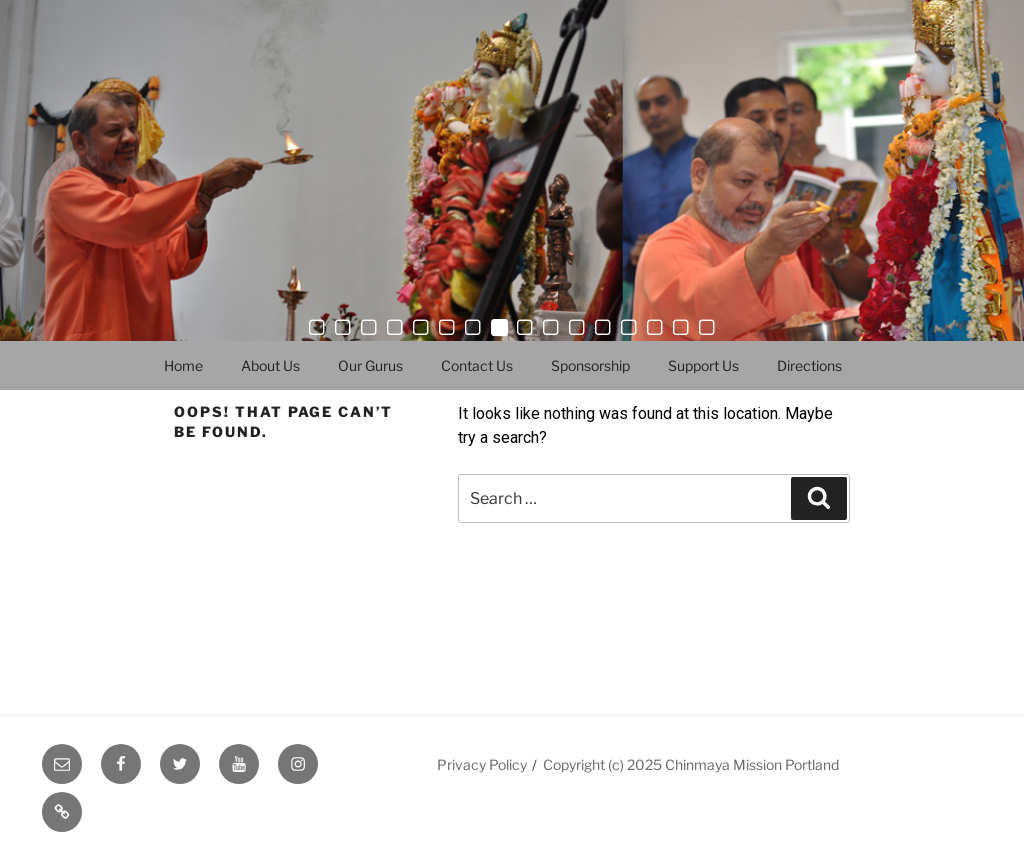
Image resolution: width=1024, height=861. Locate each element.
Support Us (703, 365)
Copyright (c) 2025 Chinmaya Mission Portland (691, 764)
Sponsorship (590, 365)
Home (183, 365)
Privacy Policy (482, 764)
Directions (809, 365)
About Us (270, 365)
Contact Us (477, 365)
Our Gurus (370, 365)
